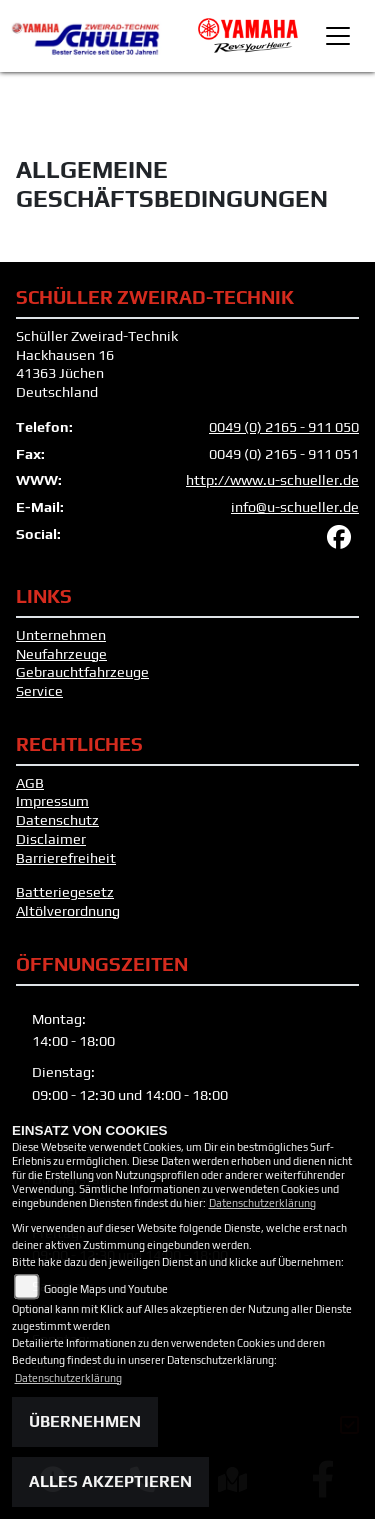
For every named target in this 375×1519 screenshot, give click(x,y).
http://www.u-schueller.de (272, 480)
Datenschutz (57, 820)
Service (39, 691)
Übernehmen (85, 1421)
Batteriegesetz (65, 892)
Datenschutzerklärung (262, 1203)
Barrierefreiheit (66, 858)
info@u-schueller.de (295, 507)
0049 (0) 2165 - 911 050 (284, 427)
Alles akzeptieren (110, 1481)
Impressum (52, 801)
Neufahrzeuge (61, 654)
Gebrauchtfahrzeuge (82, 672)
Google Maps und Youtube (106, 1289)
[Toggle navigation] (338, 36)
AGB (30, 783)
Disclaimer (51, 839)
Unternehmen (61, 635)
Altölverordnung (68, 911)
